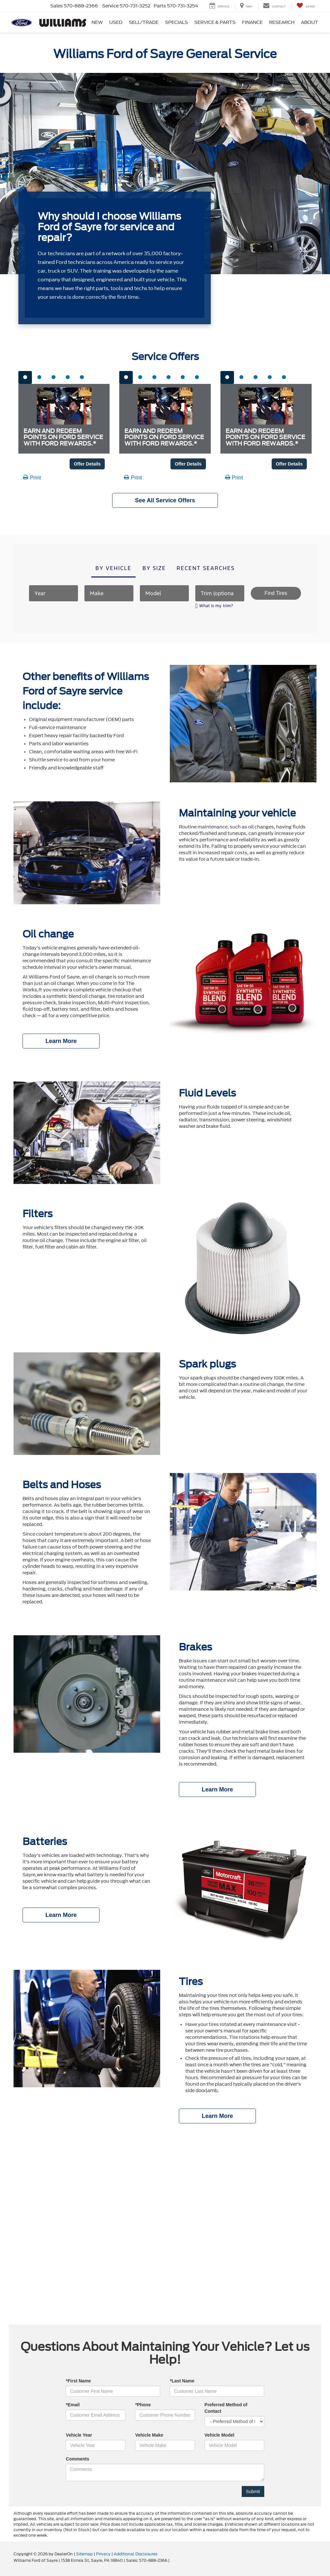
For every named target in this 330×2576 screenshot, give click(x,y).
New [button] (97, 22)
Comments (77, 2458)
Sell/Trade (144, 22)
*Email (73, 2404)
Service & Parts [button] (215, 22)
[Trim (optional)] (219, 593)
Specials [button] (176, 22)
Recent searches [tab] (206, 568)
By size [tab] (154, 568)
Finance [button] (252, 22)
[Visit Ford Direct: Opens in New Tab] (172, 2560)
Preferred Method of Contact (226, 2408)
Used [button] (115, 22)
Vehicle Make (149, 2435)
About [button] (309, 22)
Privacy (103, 2554)
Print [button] (32, 478)
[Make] (108, 593)
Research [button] (282, 22)
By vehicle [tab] (113, 568)
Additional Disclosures (135, 2554)
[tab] (25, 377)
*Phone (142, 2404)
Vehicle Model (220, 2435)
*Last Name (182, 2380)
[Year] (53, 593)
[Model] (164, 593)
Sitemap (84, 2554)
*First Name (78, 2380)
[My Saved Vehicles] (306, 6)
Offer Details (87, 463)
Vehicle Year (79, 2435)
